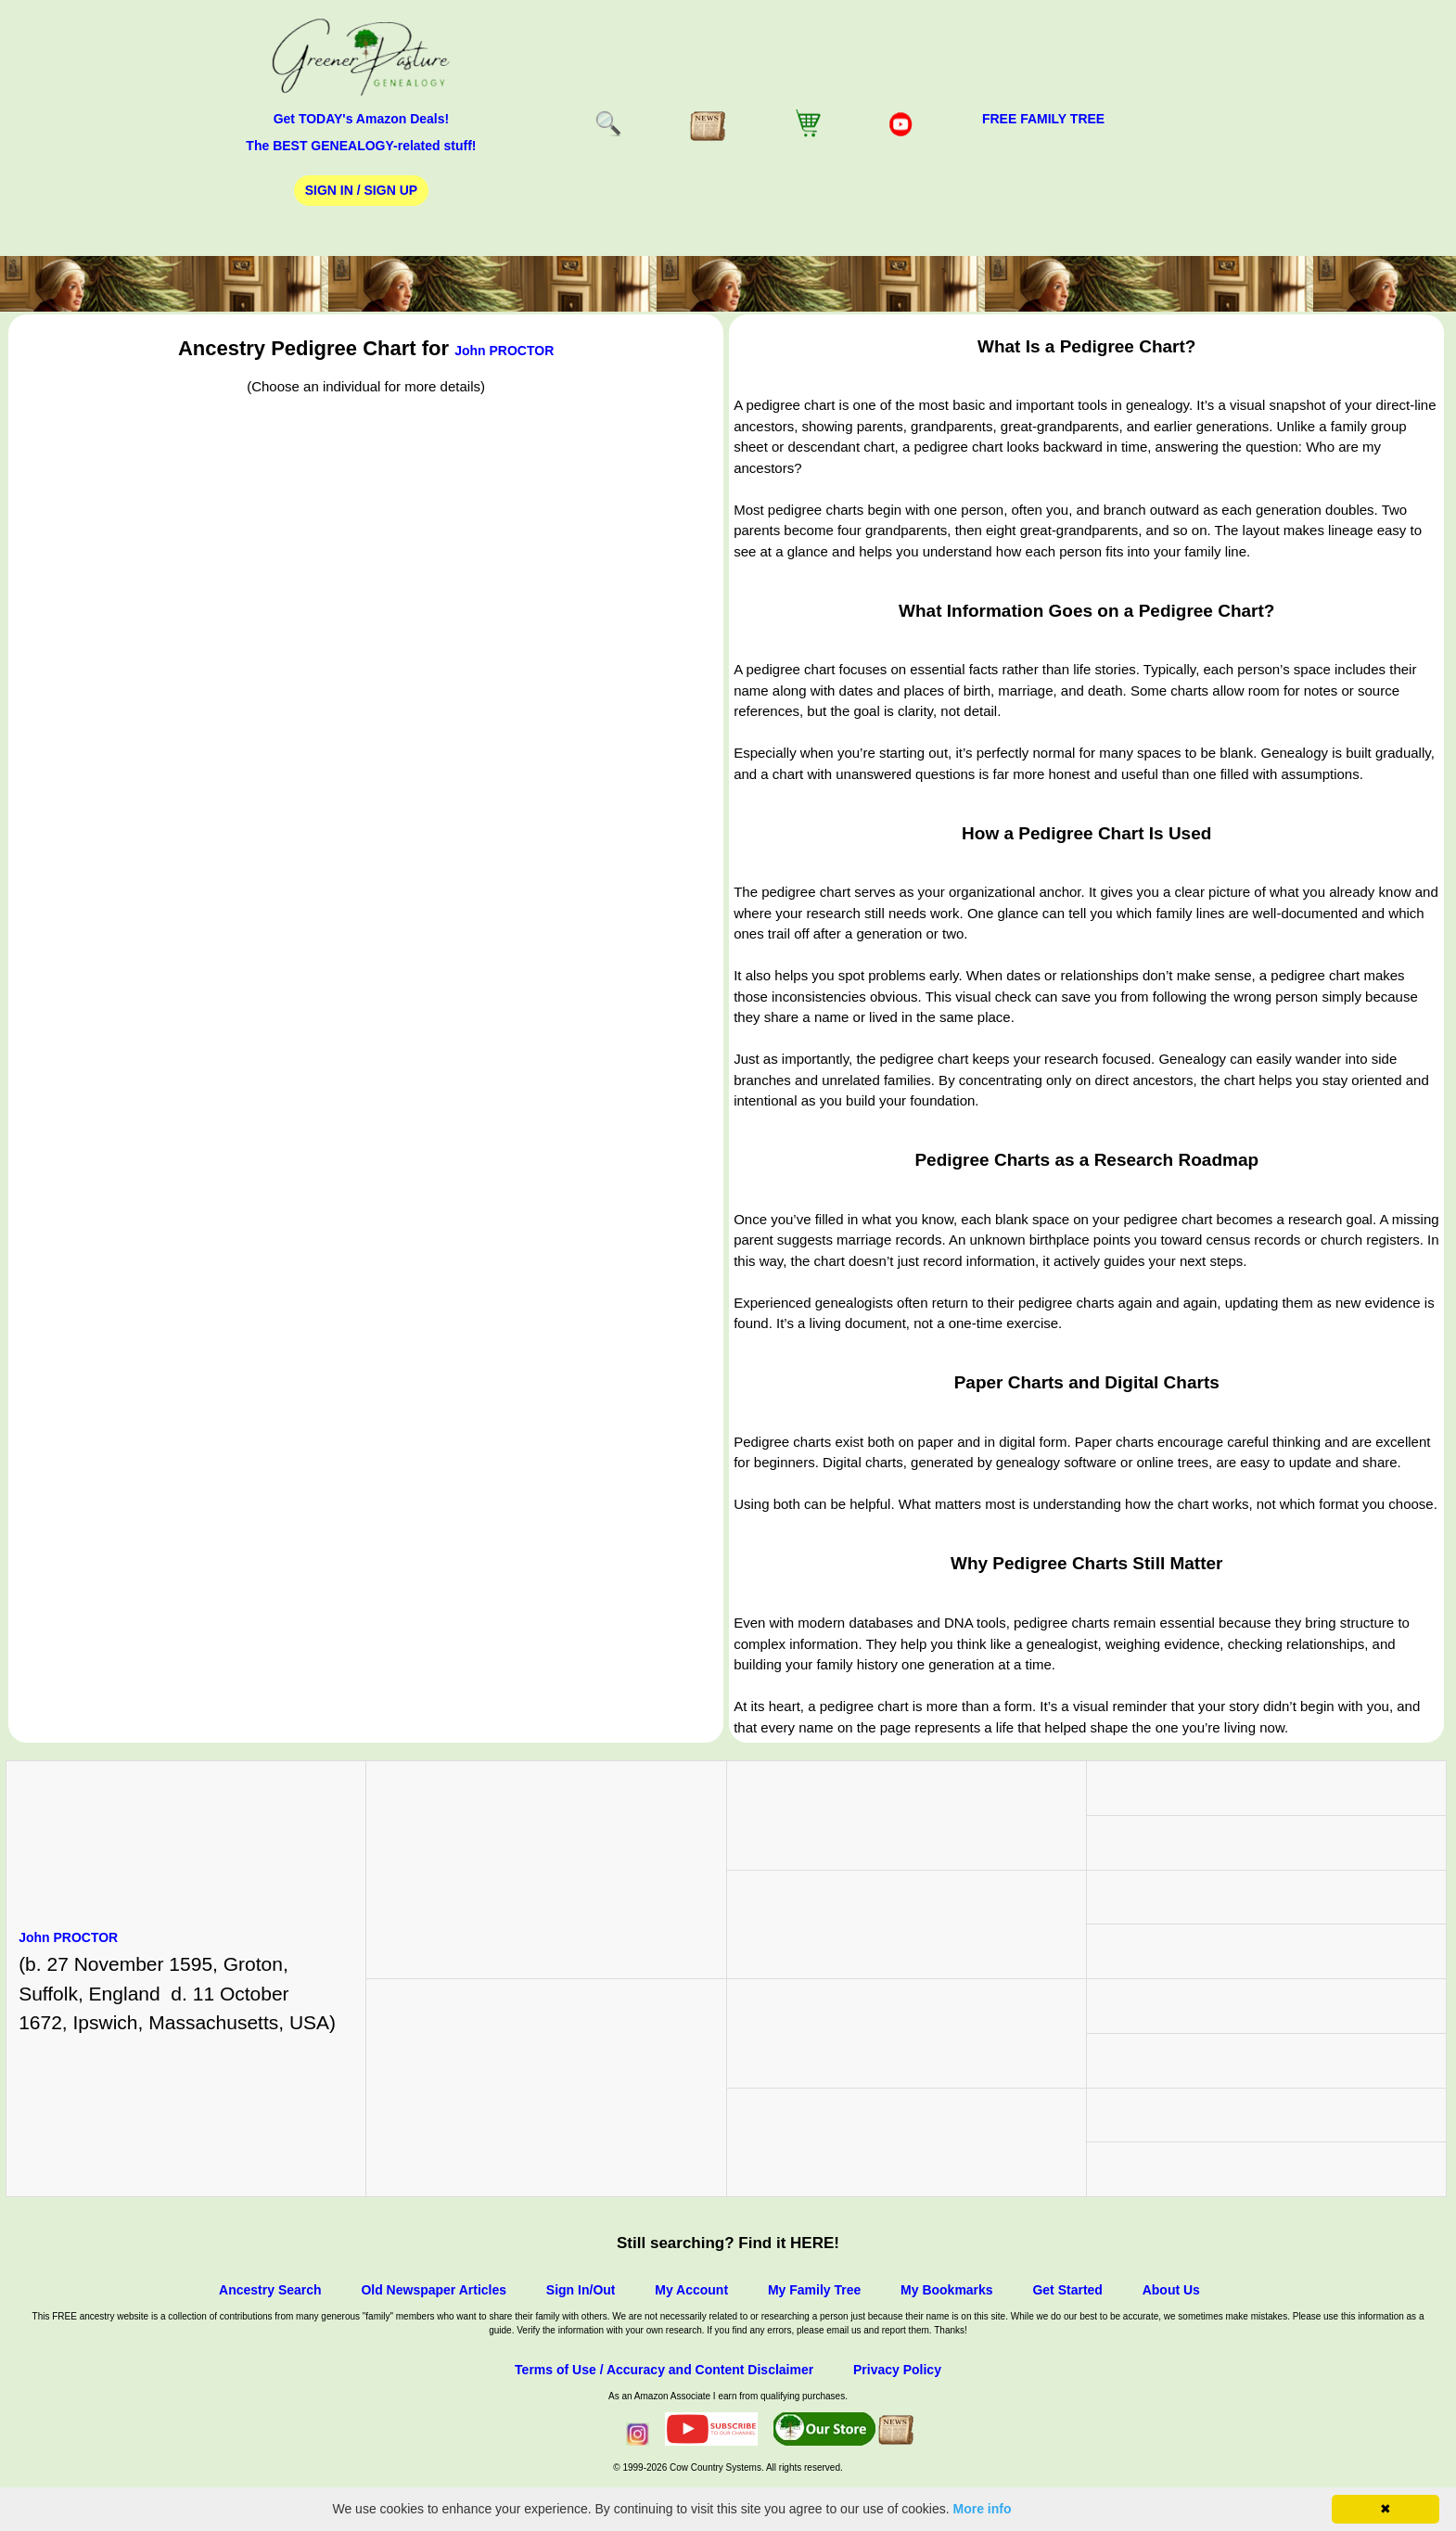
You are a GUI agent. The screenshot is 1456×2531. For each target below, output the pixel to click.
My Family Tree (814, 2289)
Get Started (1067, 2289)
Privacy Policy (897, 2369)
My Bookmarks (946, 2289)
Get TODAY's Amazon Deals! (362, 118)
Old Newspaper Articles (433, 2289)
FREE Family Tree (1043, 118)
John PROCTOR (504, 350)
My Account (691, 2289)
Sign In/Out (581, 2289)
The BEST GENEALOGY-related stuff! (361, 145)
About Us (1171, 2289)
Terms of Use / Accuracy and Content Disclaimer (664, 2369)
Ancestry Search (270, 2289)
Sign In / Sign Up (361, 190)
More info (982, 2508)
